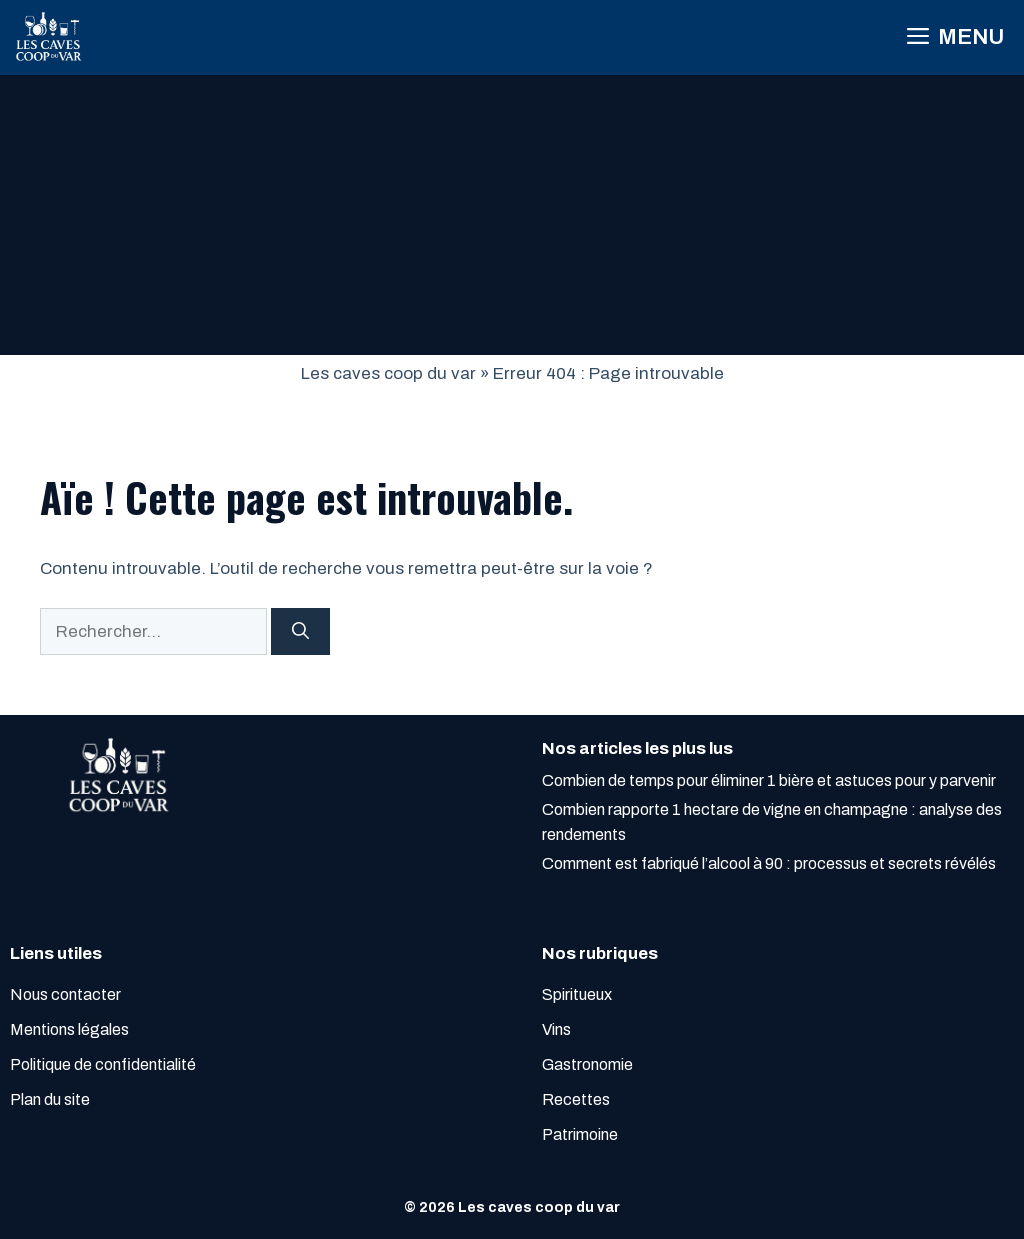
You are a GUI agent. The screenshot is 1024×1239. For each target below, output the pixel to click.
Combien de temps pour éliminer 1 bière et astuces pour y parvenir (769, 780)
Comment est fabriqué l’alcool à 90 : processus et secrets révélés (769, 863)
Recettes (576, 1099)
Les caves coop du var (388, 373)
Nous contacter (65, 994)
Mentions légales (69, 1029)
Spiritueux (577, 994)
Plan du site (50, 1099)
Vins (556, 1029)
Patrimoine (580, 1134)
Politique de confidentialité (103, 1064)
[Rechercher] (300, 632)
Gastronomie (587, 1064)
